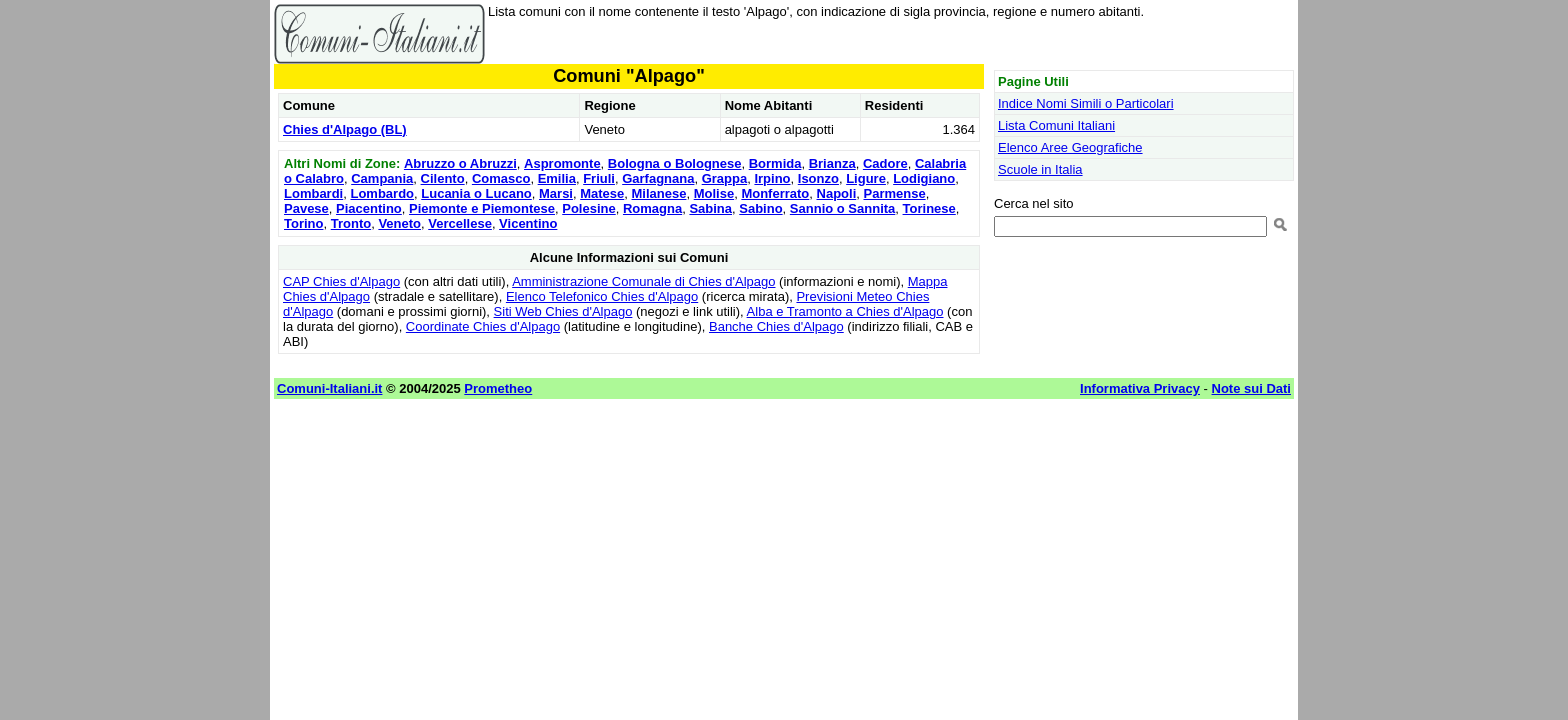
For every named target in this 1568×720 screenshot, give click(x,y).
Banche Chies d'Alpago (776, 326)
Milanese (659, 193)
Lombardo (382, 193)
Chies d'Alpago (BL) (345, 129)
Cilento (443, 178)
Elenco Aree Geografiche (1070, 147)
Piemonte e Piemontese (482, 208)
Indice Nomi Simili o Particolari (1086, 103)
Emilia (557, 178)
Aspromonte (562, 163)
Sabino (760, 208)
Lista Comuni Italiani (1056, 125)
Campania (382, 178)
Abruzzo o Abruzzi (460, 163)
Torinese (929, 208)
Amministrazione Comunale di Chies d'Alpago (643, 281)
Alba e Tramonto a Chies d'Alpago (845, 311)
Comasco (501, 178)
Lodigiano (924, 178)
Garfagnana (658, 178)
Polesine (588, 208)
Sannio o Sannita (842, 208)
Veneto (399, 223)
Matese (602, 193)
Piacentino (369, 208)
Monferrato (775, 193)
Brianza (832, 163)
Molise (714, 193)
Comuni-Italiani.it (329, 388)
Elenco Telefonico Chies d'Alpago (602, 296)
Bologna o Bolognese (675, 163)
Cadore (885, 163)
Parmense (894, 193)
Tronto (351, 223)
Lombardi (313, 193)
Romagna (652, 208)
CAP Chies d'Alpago (341, 281)
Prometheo (498, 388)
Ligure (866, 178)
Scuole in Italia (1040, 169)
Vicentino (528, 223)
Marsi (556, 193)
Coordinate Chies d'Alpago (483, 326)
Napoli (837, 193)
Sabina (710, 208)
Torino (303, 223)
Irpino (772, 178)
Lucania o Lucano (476, 193)
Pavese (306, 208)
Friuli (599, 178)
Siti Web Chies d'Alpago (563, 311)
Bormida (775, 163)
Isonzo (818, 178)
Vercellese (460, 223)
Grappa (725, 178)
